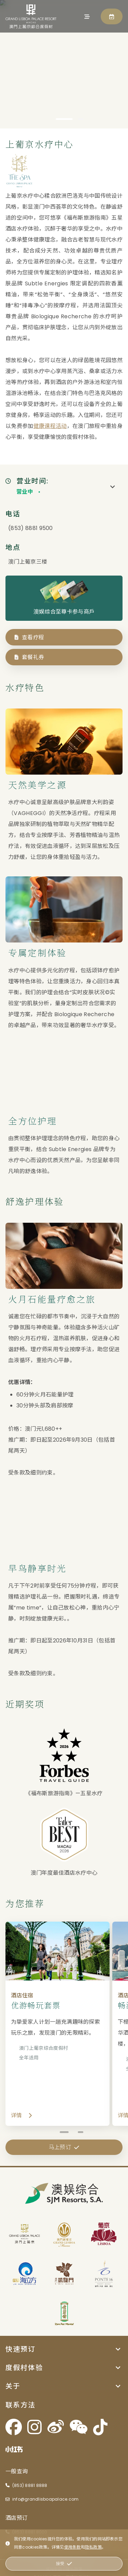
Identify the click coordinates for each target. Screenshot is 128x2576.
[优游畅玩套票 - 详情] (64, 2035)
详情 (22, 2126)
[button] (64, 2338)
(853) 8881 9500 (30, 539)
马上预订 (64, 2557)
